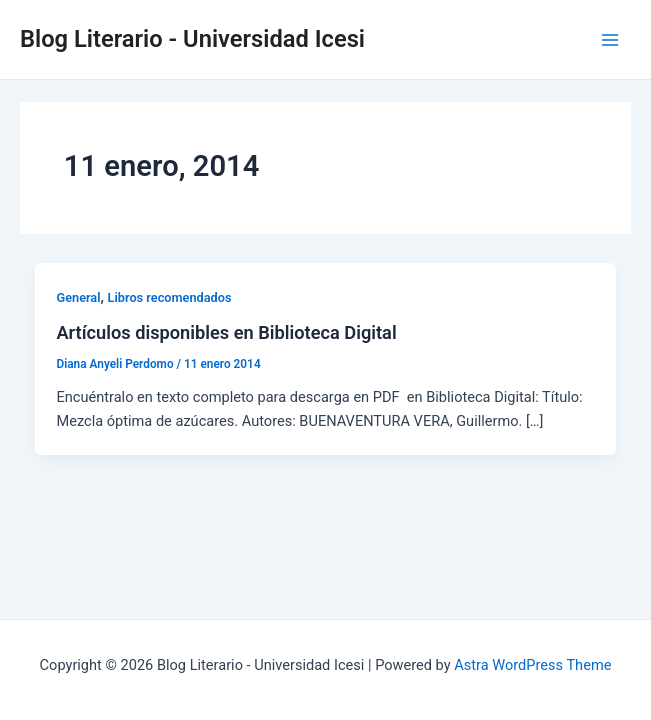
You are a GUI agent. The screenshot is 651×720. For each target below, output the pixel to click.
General (78, 297)
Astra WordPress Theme (532, 665)
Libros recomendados (170, 297)
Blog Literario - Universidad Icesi (192, 39)
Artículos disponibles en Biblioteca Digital (226, 332)
